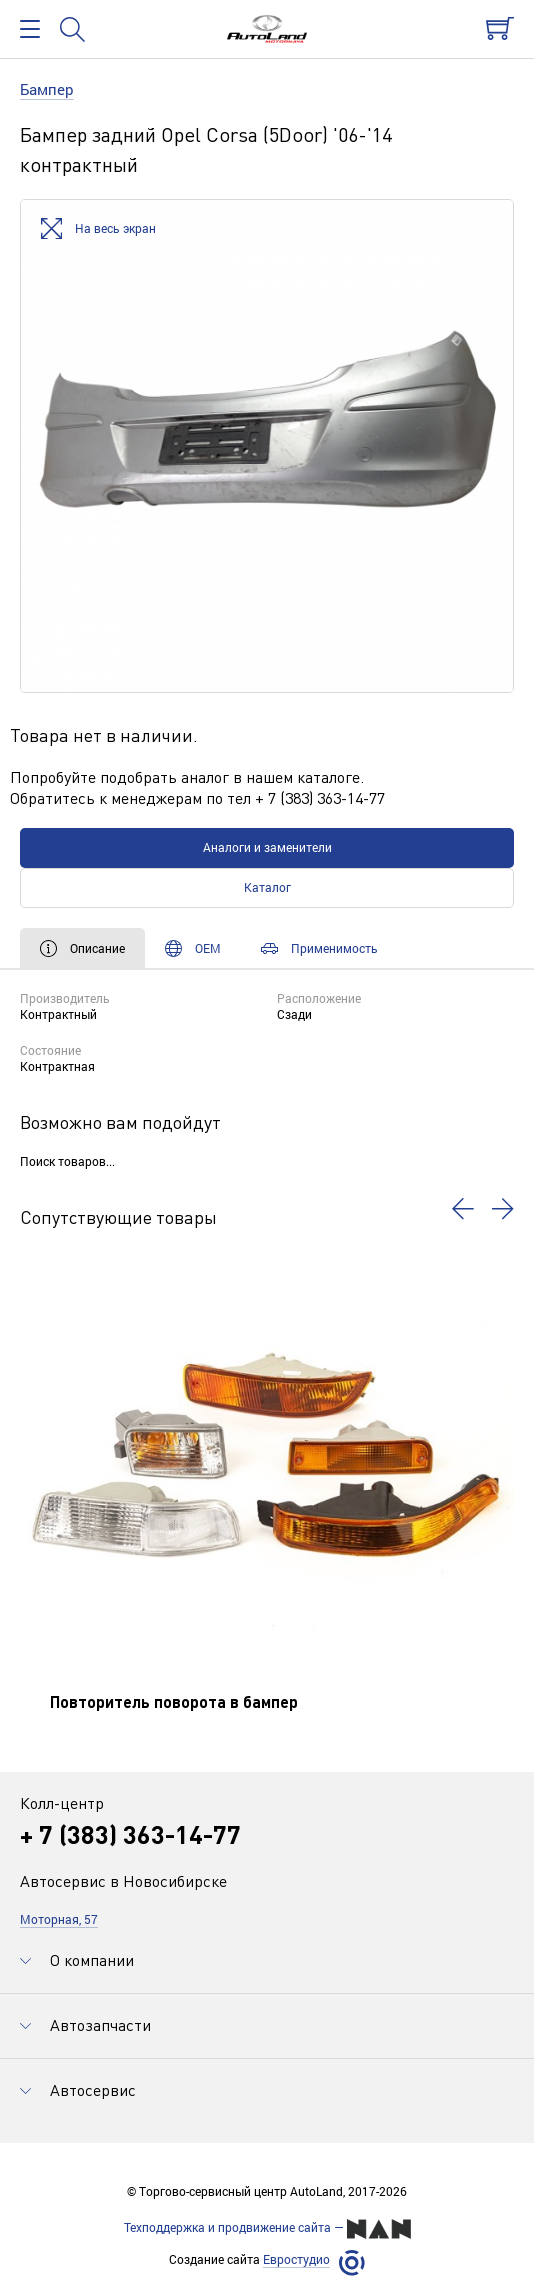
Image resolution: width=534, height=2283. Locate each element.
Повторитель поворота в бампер (174, 1701)
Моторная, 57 (59, 1919)
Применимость (319, 948)
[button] (463, 1209)
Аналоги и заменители (267, 847)
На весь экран (98, 229)
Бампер (47, 89)
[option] (267, 446)
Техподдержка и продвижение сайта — (267, 2229)
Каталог (267, 887)
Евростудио (296, 2259)
